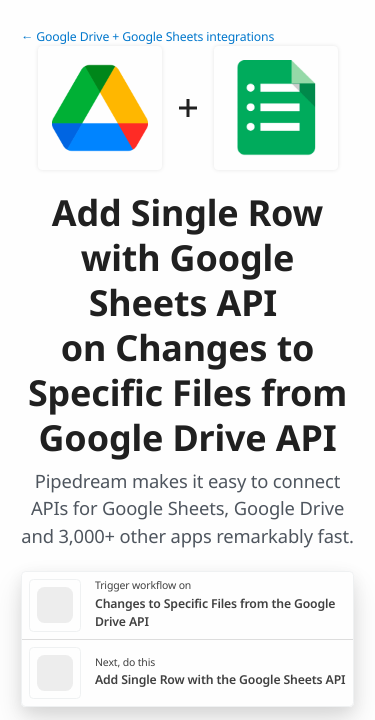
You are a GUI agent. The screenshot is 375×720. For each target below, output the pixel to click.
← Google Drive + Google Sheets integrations (147, 36)
